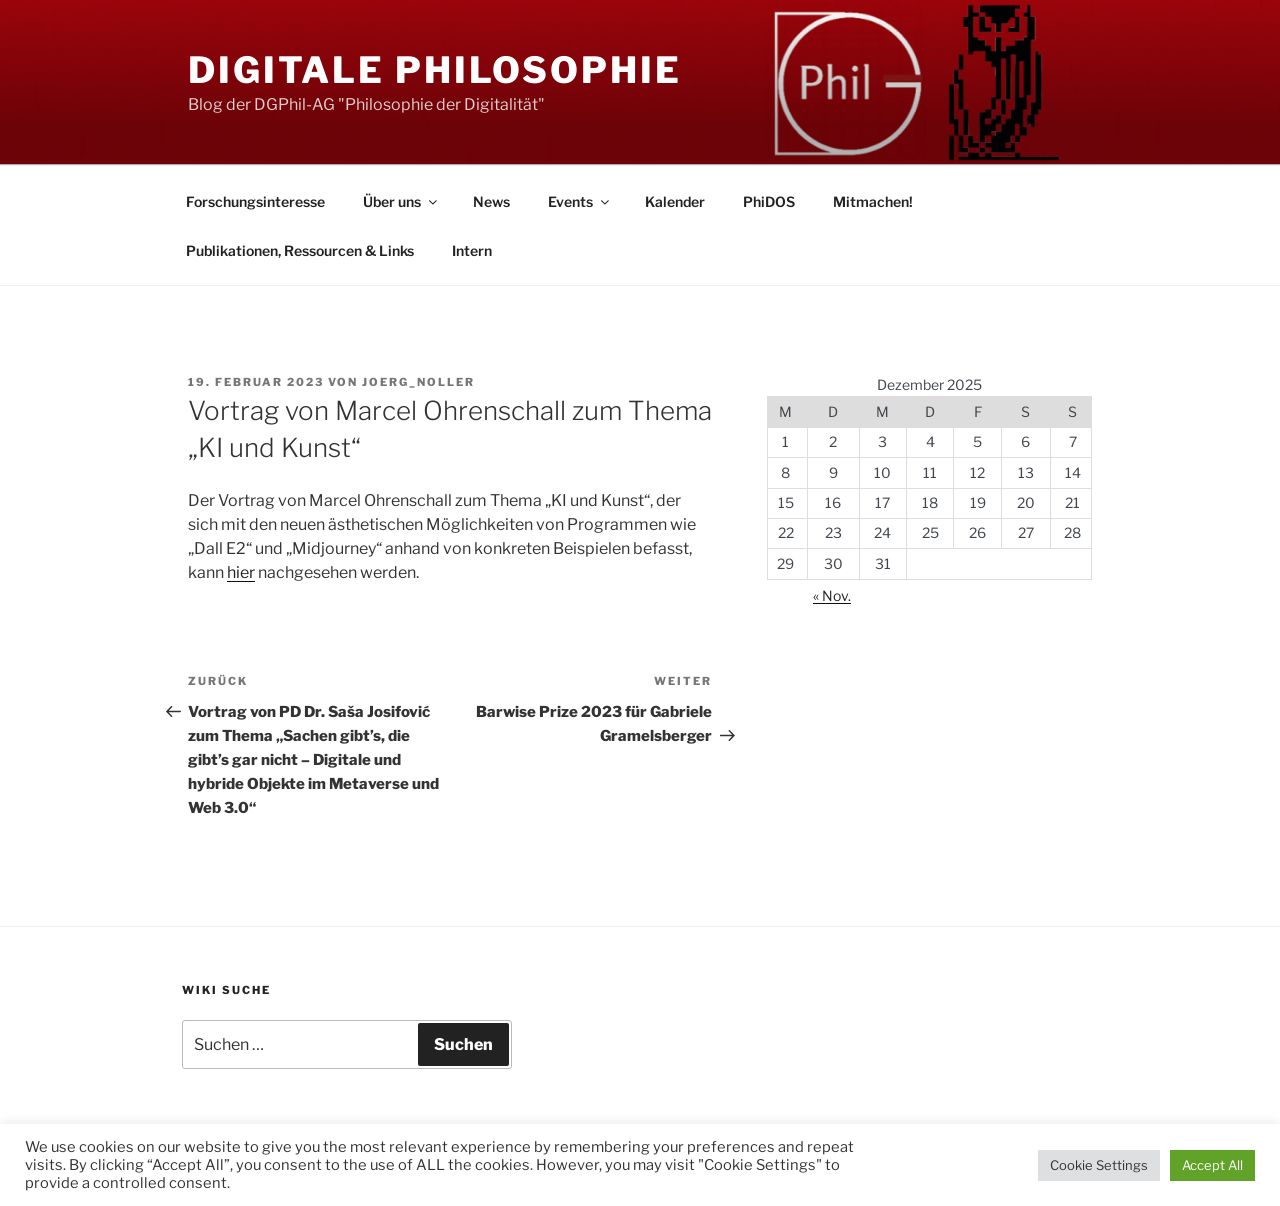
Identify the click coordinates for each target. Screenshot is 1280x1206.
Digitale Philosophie (435, 70)
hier (241, 572)
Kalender (675, 201)
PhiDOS (769, 201)
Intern (472, 250)
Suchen (463, 1044)
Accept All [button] (1212, 1165)
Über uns (401, 201)
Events (580, 201)
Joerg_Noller (418, 382)
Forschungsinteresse (255, 201)
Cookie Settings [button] (1099, 1165)
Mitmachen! (873, 201)
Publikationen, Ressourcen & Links (300, 250)
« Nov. (832, 595)
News (491, 201)
